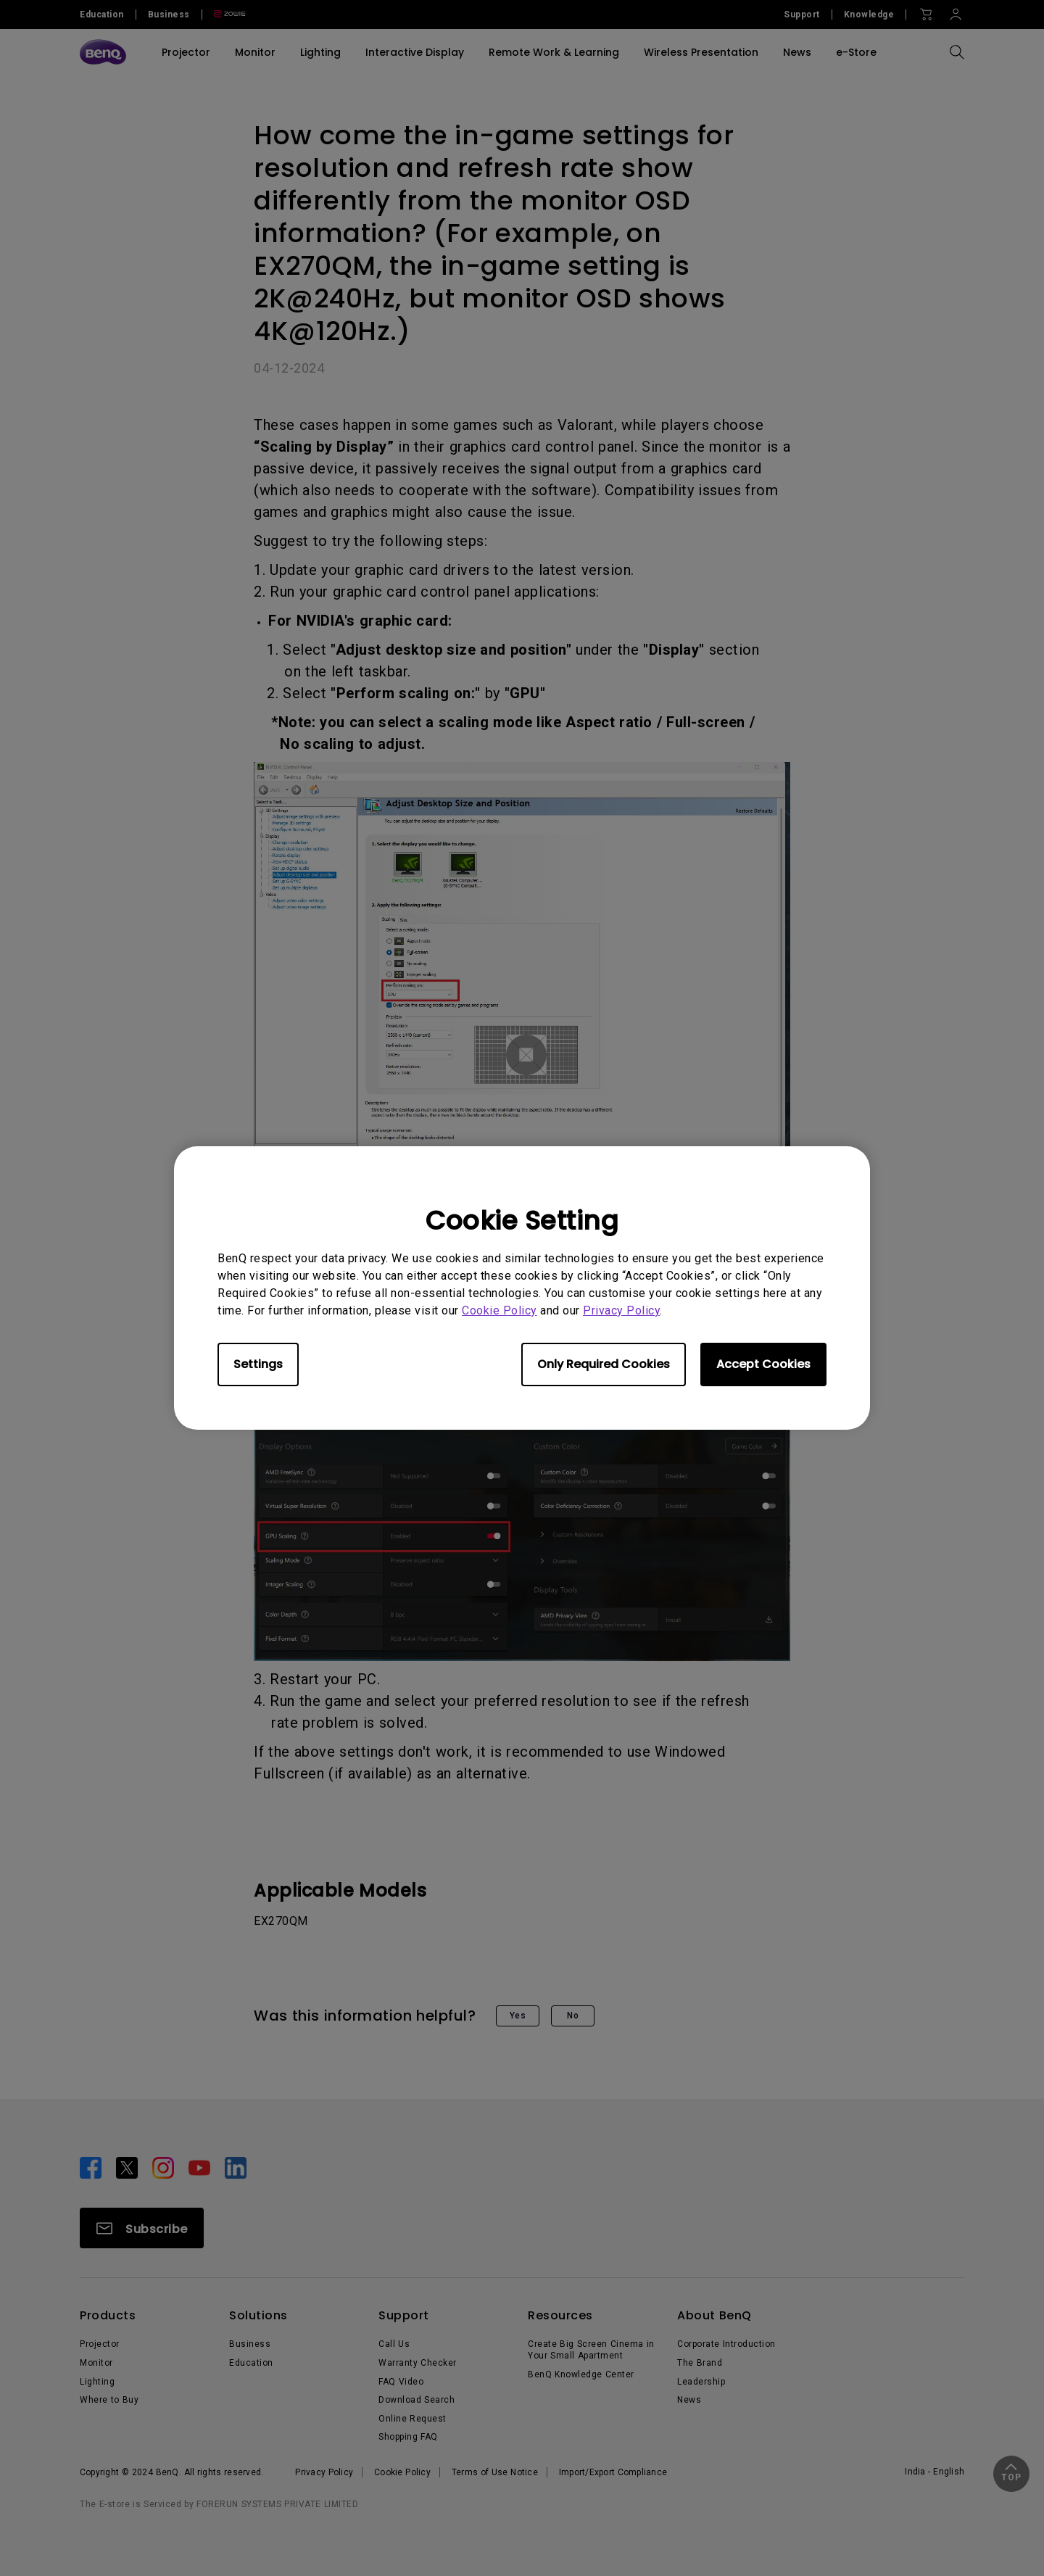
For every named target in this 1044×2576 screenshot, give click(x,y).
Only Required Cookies (603, 1364)
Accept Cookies (763, 1364)
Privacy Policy (621, 1310)
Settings (258, 1364)
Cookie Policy (499, 1310)
